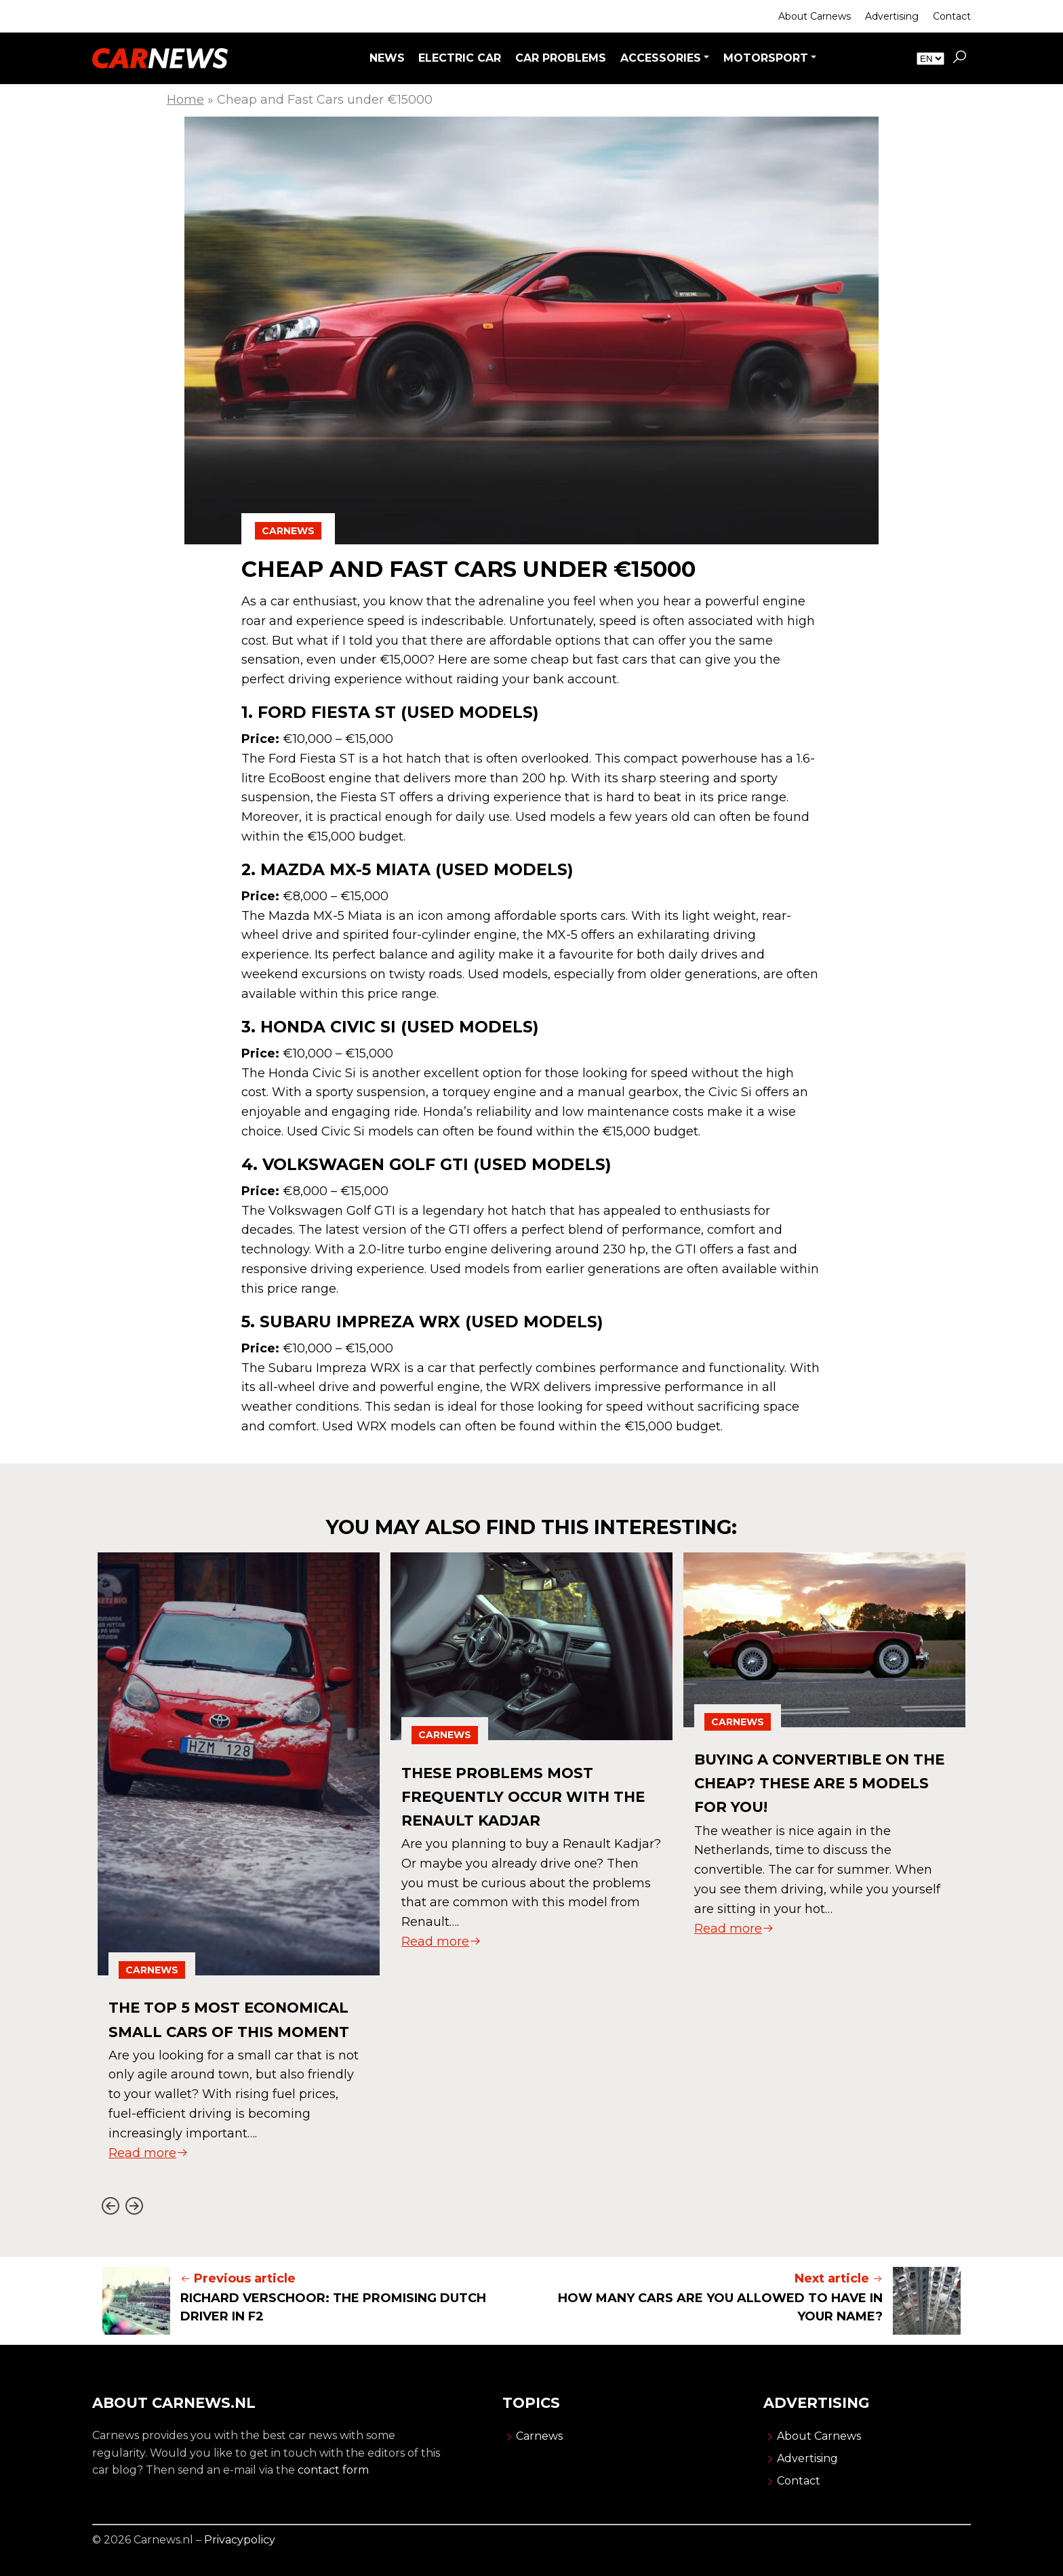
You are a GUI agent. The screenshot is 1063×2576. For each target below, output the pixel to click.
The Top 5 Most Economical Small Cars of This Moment (237, 2030)
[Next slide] (134, 2205)
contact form (333, 2469)
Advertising (892, 16)
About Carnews (814, 16)
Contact (952, 16)
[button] (959, 58)
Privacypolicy (239, 2539)
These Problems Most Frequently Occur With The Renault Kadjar (516, 1796)
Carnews (288, 531)
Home (185, 99)
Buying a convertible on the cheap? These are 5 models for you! (814, 1782)
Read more (148, 2176)
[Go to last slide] (110, 2205)
